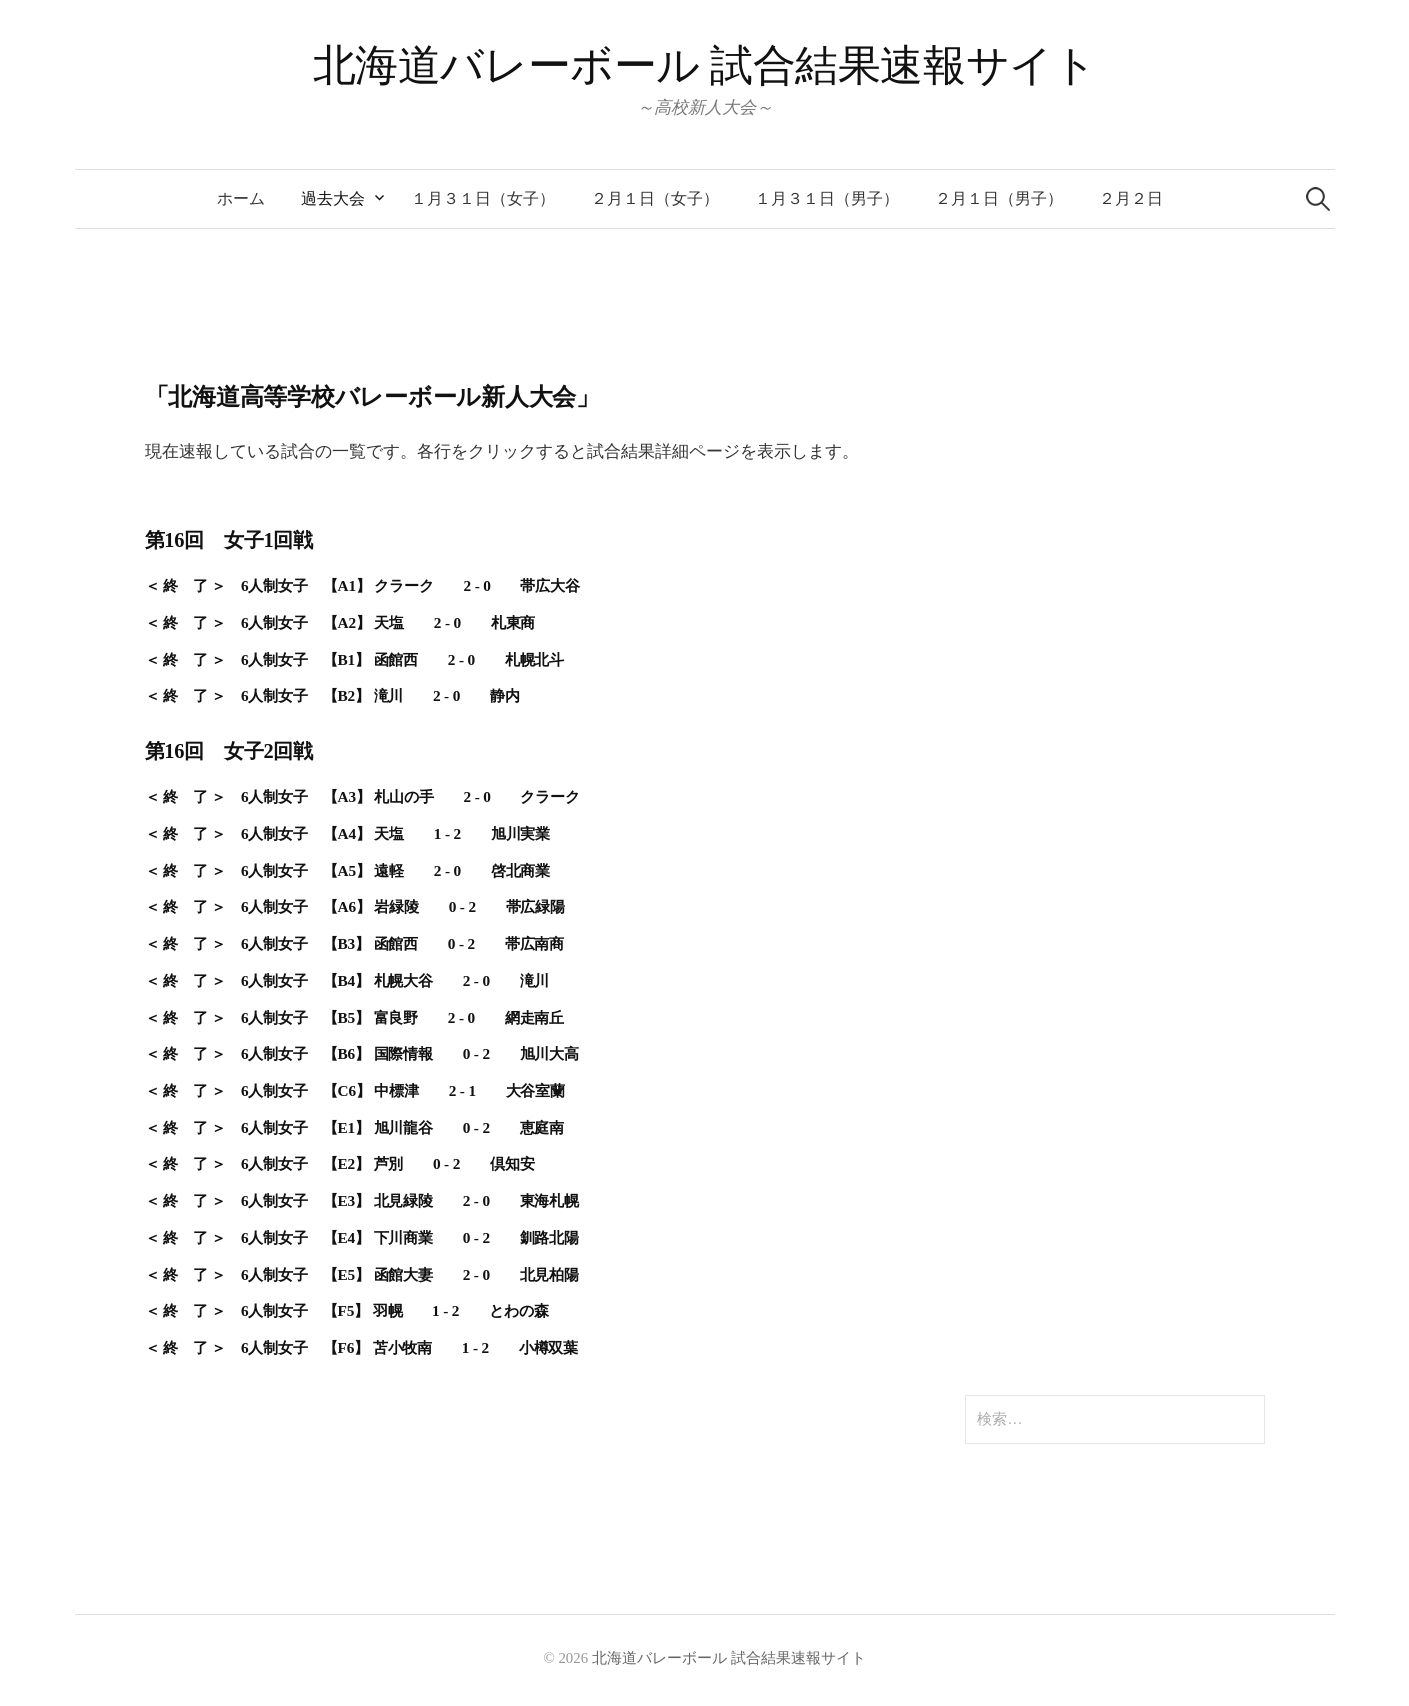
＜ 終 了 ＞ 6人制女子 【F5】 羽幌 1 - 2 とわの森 (347, 1310)
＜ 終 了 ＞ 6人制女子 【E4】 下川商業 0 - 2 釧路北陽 (362, 1237)
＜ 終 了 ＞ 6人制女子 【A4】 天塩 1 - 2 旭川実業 (348, 833)
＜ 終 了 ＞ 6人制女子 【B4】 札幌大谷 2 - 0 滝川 (347, 980)
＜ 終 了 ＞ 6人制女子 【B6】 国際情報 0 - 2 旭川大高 (362, 1053)
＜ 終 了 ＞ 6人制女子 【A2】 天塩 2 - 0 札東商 (340, 622)
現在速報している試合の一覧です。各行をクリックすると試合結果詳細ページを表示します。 (502, 451)
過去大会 (333, 198)
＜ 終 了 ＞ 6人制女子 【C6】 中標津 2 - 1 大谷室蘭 (355, 1090)
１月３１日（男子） (827, 198)
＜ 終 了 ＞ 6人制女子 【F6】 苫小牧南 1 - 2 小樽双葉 (362, 1347)
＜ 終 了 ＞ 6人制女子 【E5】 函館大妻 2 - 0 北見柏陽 (362, 1274)
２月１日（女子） (655, 198)
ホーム (241, 198)
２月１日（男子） (999, 198)
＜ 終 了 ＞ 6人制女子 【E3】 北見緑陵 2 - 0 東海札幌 (362, 1200)
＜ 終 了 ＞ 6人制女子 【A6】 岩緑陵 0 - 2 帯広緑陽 (355, 906)
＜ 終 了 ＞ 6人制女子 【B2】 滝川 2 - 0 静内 (332, 695)
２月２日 (1131, 198)
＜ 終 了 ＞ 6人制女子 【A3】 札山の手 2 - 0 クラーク (362, 796)
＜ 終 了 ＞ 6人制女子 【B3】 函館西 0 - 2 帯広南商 (355, 943)
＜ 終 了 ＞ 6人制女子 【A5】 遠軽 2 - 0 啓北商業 (348, 870)
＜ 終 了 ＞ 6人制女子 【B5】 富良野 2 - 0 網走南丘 (355, 1017)
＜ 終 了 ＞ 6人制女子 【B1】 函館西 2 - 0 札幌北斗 (355, 659)
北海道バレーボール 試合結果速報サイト (705, 65)
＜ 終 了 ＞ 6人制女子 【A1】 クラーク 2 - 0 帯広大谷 (362, 585)
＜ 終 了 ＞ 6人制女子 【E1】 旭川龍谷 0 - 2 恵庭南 (355, 1127)
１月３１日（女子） (483, 198)
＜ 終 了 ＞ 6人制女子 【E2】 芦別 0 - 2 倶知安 (340, 1163)
